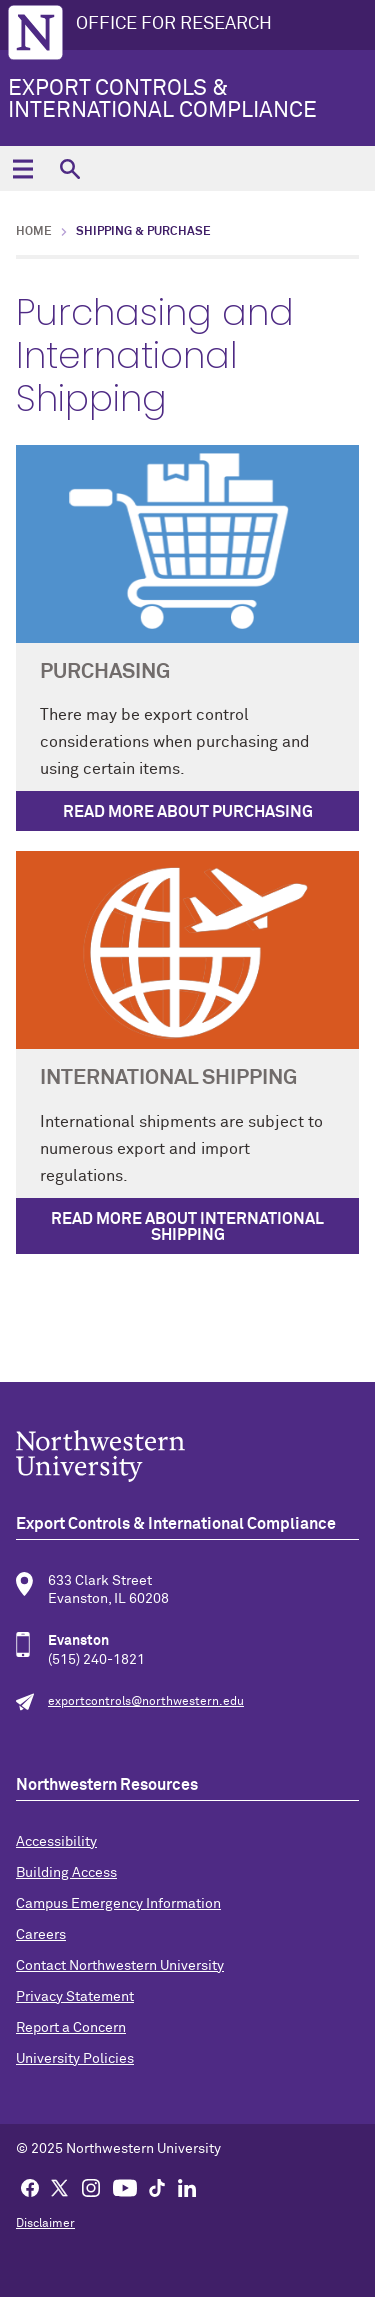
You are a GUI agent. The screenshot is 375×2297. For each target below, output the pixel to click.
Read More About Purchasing (188, 812)
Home (34, 232)
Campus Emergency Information (118, 1904)
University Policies (75, 2059)
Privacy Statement (75, 1997)
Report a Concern (71, 2028)
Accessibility (56, 1842)
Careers (41, 1935)
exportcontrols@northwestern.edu (146, 1702)
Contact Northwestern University (120, 1966)
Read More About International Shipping (187, 1227)
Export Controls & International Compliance (162, 100)
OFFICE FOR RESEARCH (174, 24)
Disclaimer (45, 2224)
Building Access (66, 1873)
